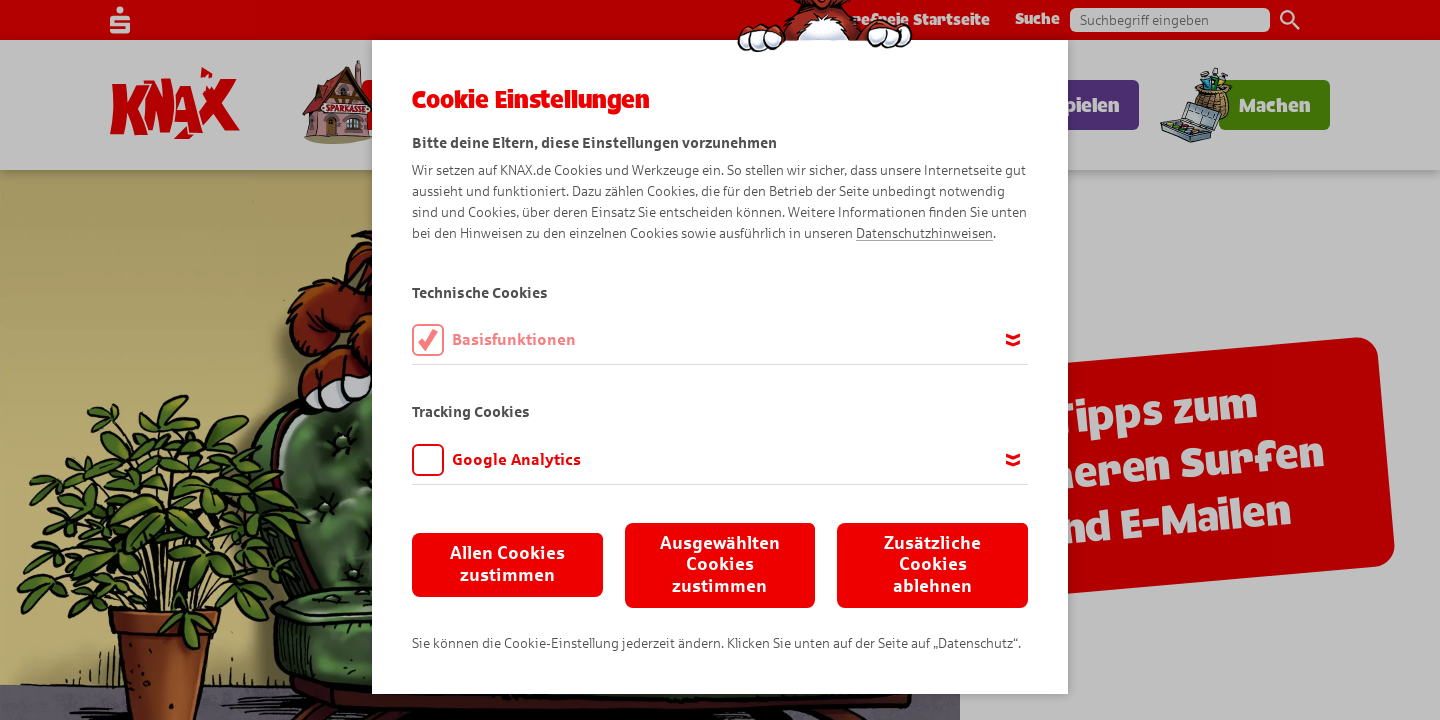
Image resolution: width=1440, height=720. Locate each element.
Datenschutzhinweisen (924, 233)
